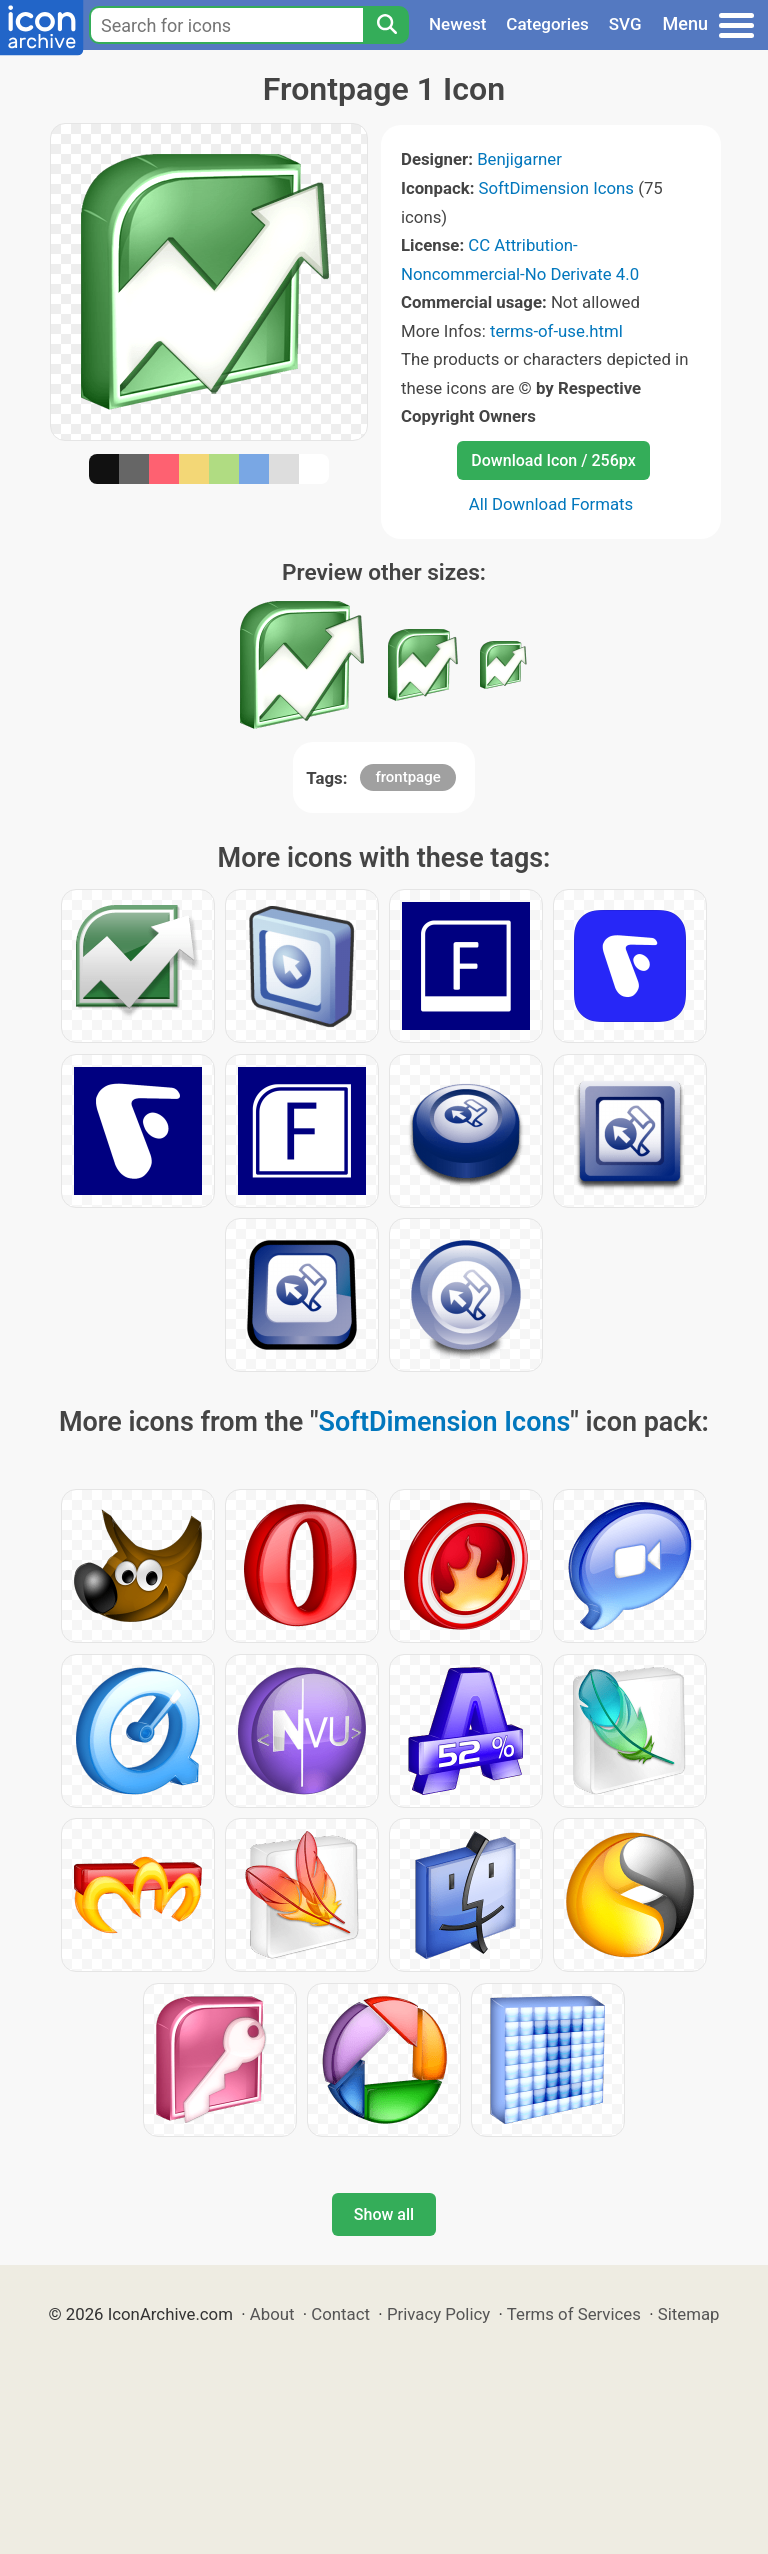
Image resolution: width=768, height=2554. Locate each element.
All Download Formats (551, 504)
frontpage (407, 777)
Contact (340, 2314)
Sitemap (689, 2314)
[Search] (386, 25)
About (272, 2314)
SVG (625, 24)
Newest (457, 24)
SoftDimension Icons (556, 188)
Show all (384, 2214)
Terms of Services (574, 2314)
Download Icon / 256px (553, 460)
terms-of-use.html (556, 331)
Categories (547, 24)
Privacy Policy (438, 2314)
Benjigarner (519, 159)
